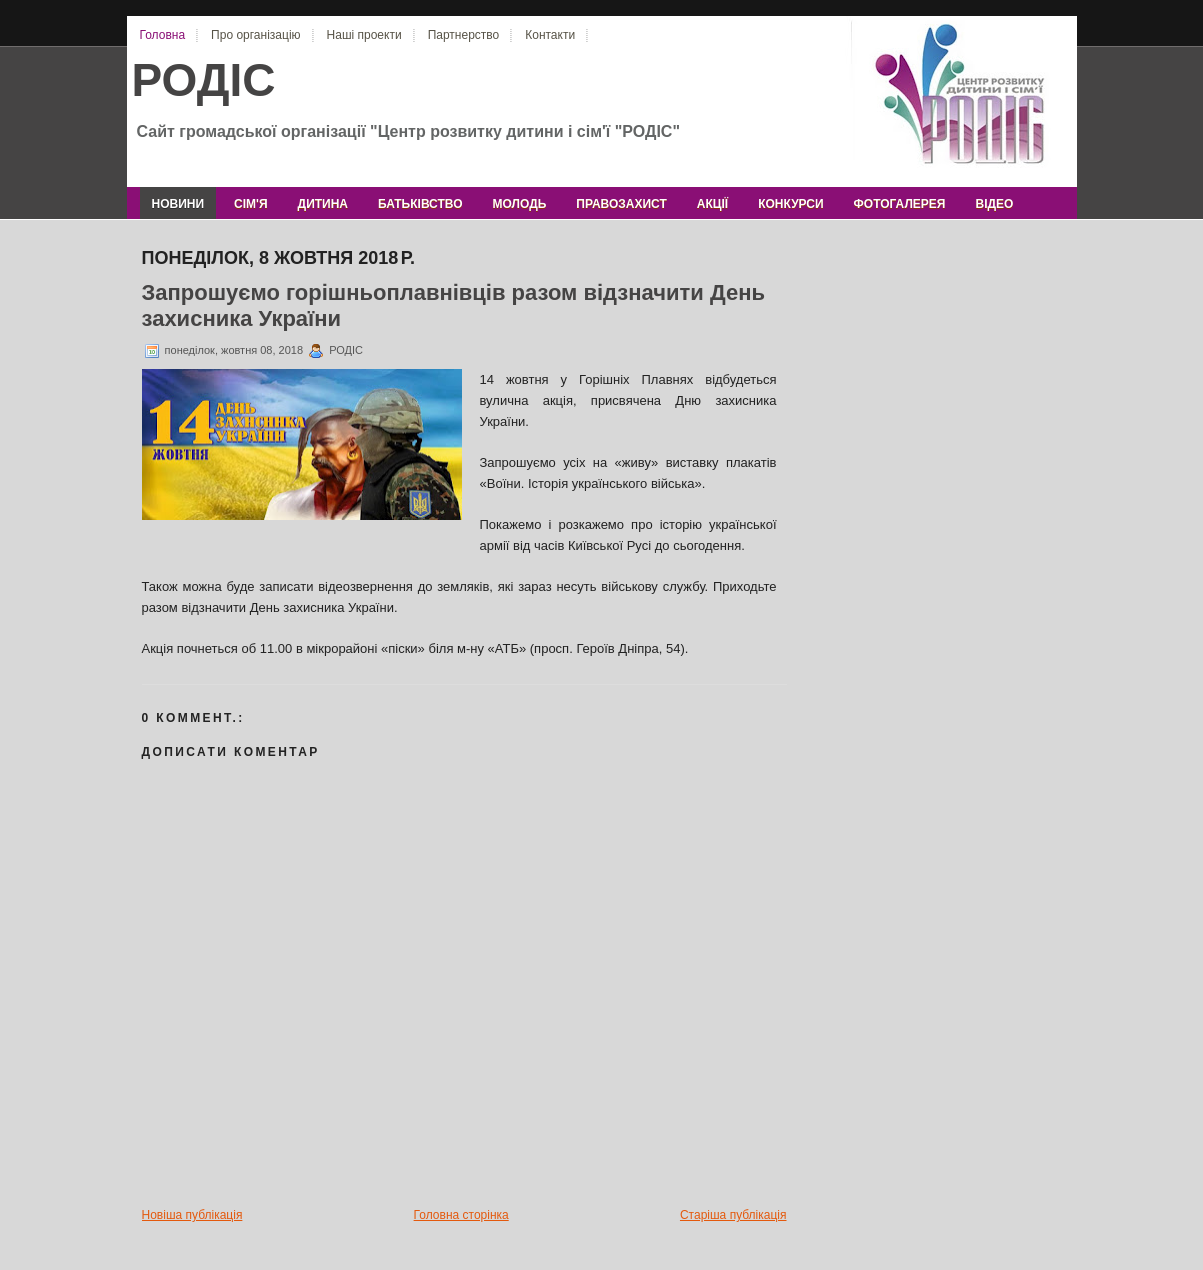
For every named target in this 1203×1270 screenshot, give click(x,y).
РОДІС (204, 80)
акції (712, 204)
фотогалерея (900, 204)
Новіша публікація (192, 1215)
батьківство (420, 204)
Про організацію (255, 35)
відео (994, 204)
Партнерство (464, 35)
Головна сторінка (461, 1215)
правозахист (621, 204)
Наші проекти (364, 35)
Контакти (550, 35)
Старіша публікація (733, 1215)
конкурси (790, 204)
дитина (323, 204)
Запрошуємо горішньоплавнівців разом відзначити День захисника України (453, 305)
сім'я (250, 204)
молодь (520, 204)
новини (178, 204)
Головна (163, 35)
